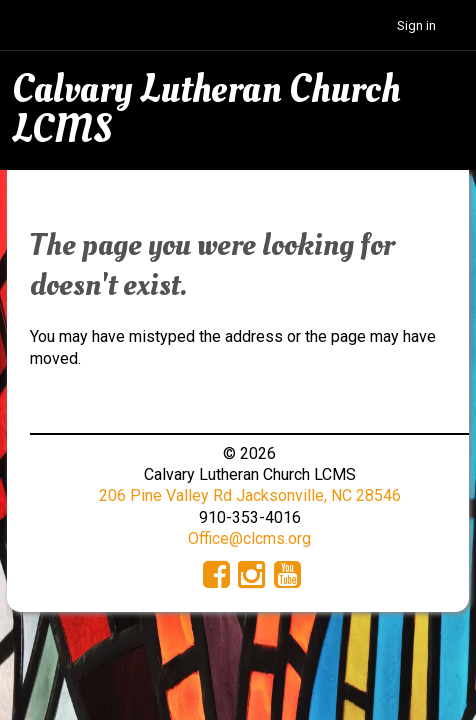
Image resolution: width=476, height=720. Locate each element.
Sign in (416, 25)
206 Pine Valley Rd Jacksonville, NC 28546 (250, 495)
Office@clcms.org (249, 538)
